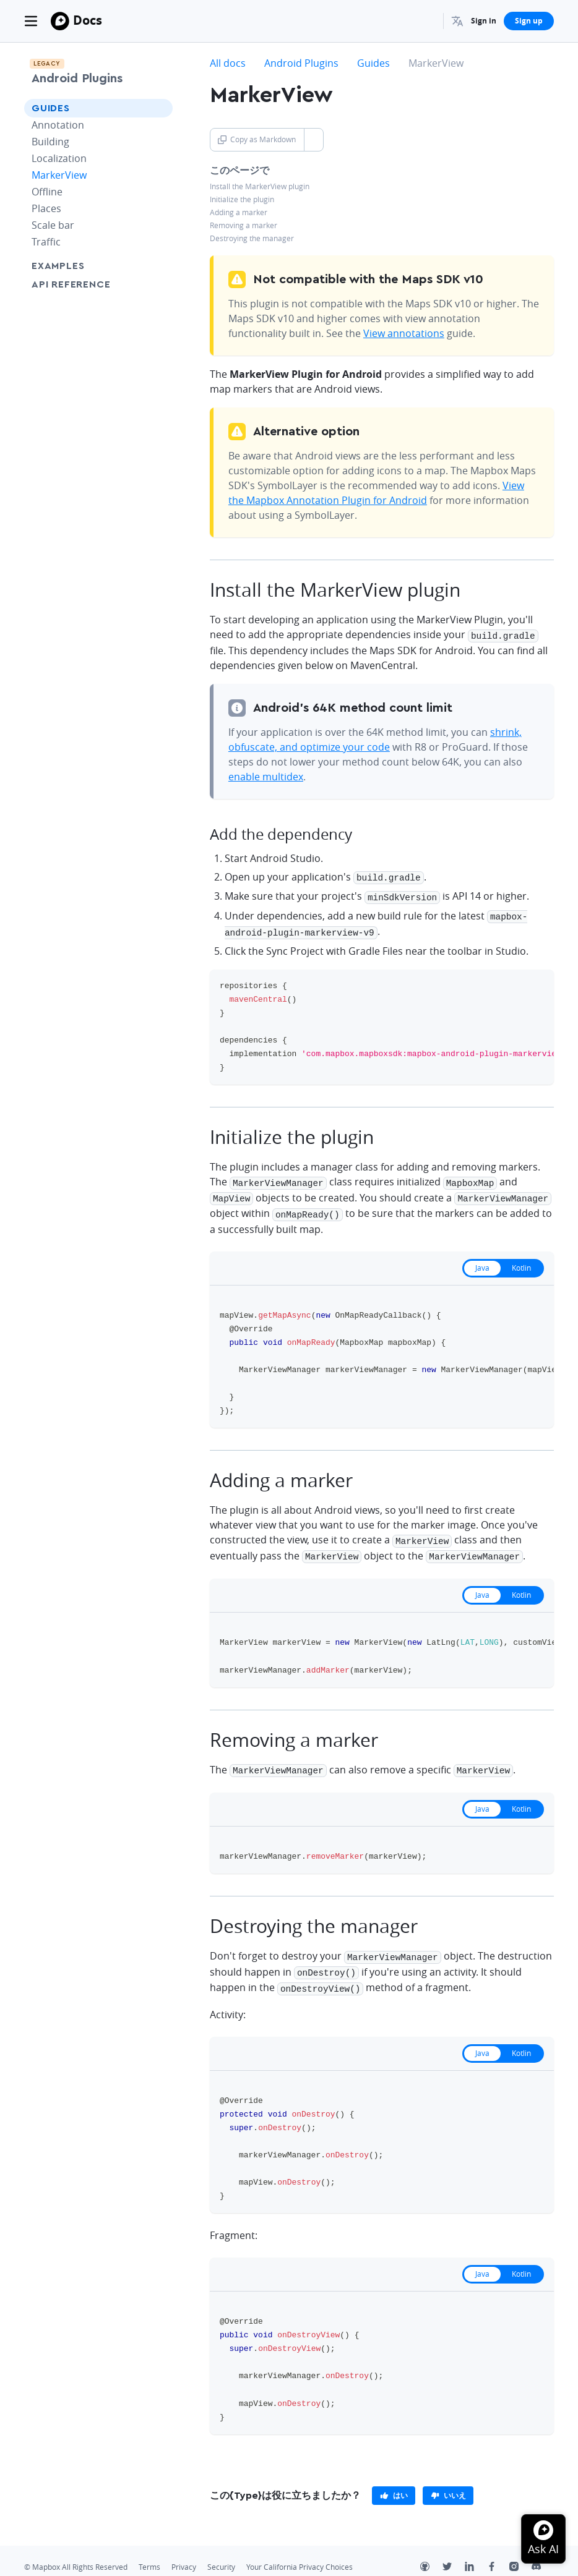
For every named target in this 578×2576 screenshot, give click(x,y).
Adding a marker (238, 212)
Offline (47, 191)
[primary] (393, 2481)
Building (50, 141)
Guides (51, 108)
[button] (457, 21)
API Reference (71, 284)
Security (221, 2553)
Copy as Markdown (257, 139)
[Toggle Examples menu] (159, 266)
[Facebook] (498, 2554)
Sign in (483, 20)
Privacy (183, 2553)
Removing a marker (243, 225)
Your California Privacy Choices (299, 2553)
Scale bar (53, 225)
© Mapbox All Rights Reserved (75, 2553)
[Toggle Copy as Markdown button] (313, 140)
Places (46, 208)
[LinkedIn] (476, 2554)
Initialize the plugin (242, 199)
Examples (58, 266)
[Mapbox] (60, 21)
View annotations (403, 333)
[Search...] (428, 21)
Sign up (529, 20)
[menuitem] (457, 21)
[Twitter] (453, 2554)
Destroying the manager (252, 238)
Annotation (58, 125)
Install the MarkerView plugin (259, 186)
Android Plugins (77, 78)
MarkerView (59, 175)
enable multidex (265, 775)
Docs (87, 20)
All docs (228, 63)
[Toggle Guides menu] (159, 108)
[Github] (431, 2554)
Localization (59, 158)
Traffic (46, 242)
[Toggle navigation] (31, 21)
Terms (149, 2553)
